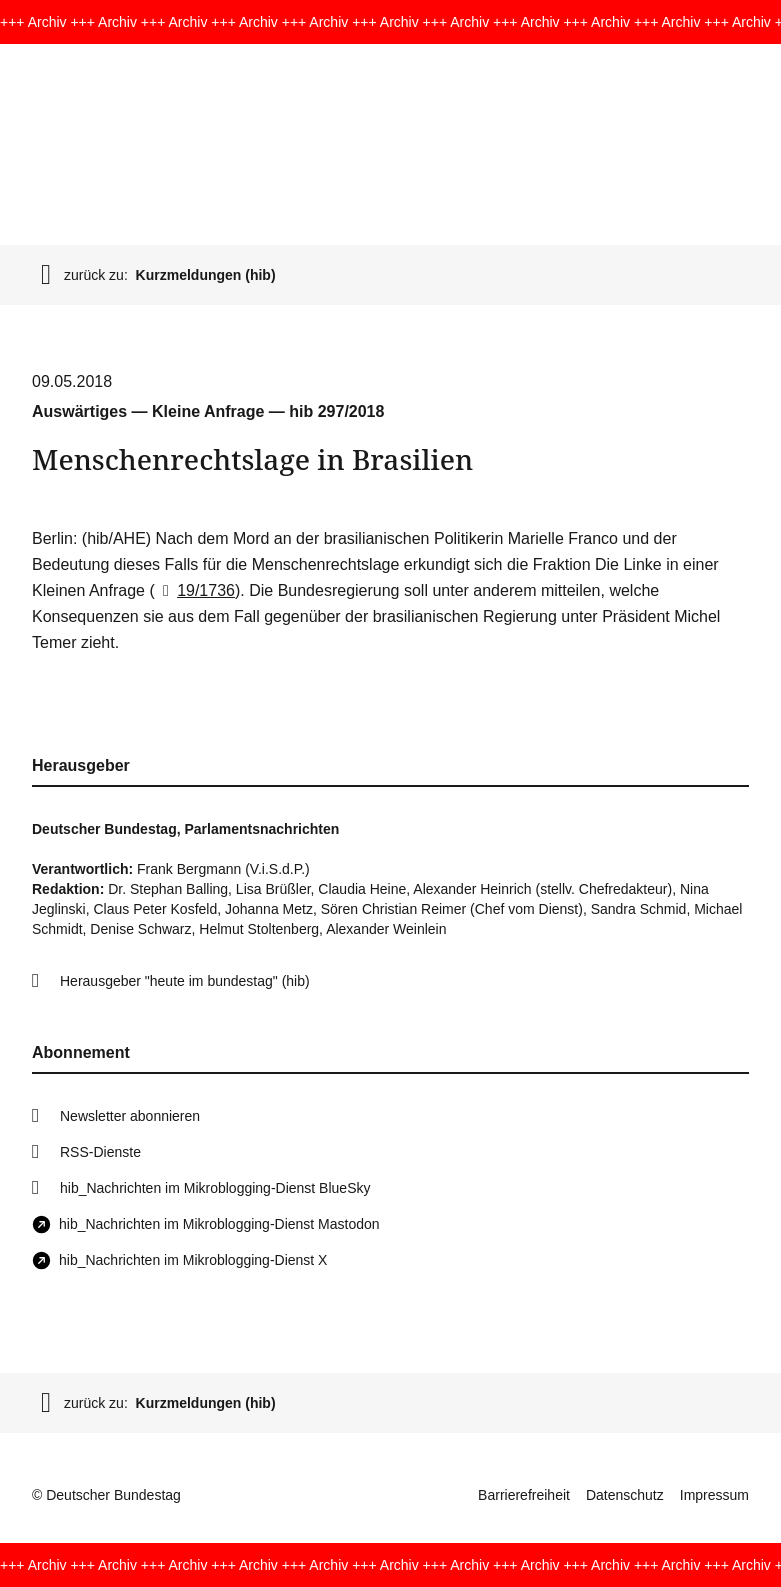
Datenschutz (625, 1495)
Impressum (714, 1495)
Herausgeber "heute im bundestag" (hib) (185, 981)
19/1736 (195, 590)
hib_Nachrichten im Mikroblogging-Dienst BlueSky (215, 1188)
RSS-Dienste (100, 1152)
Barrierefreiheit (524, 1495)
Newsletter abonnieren (130, 1116)
